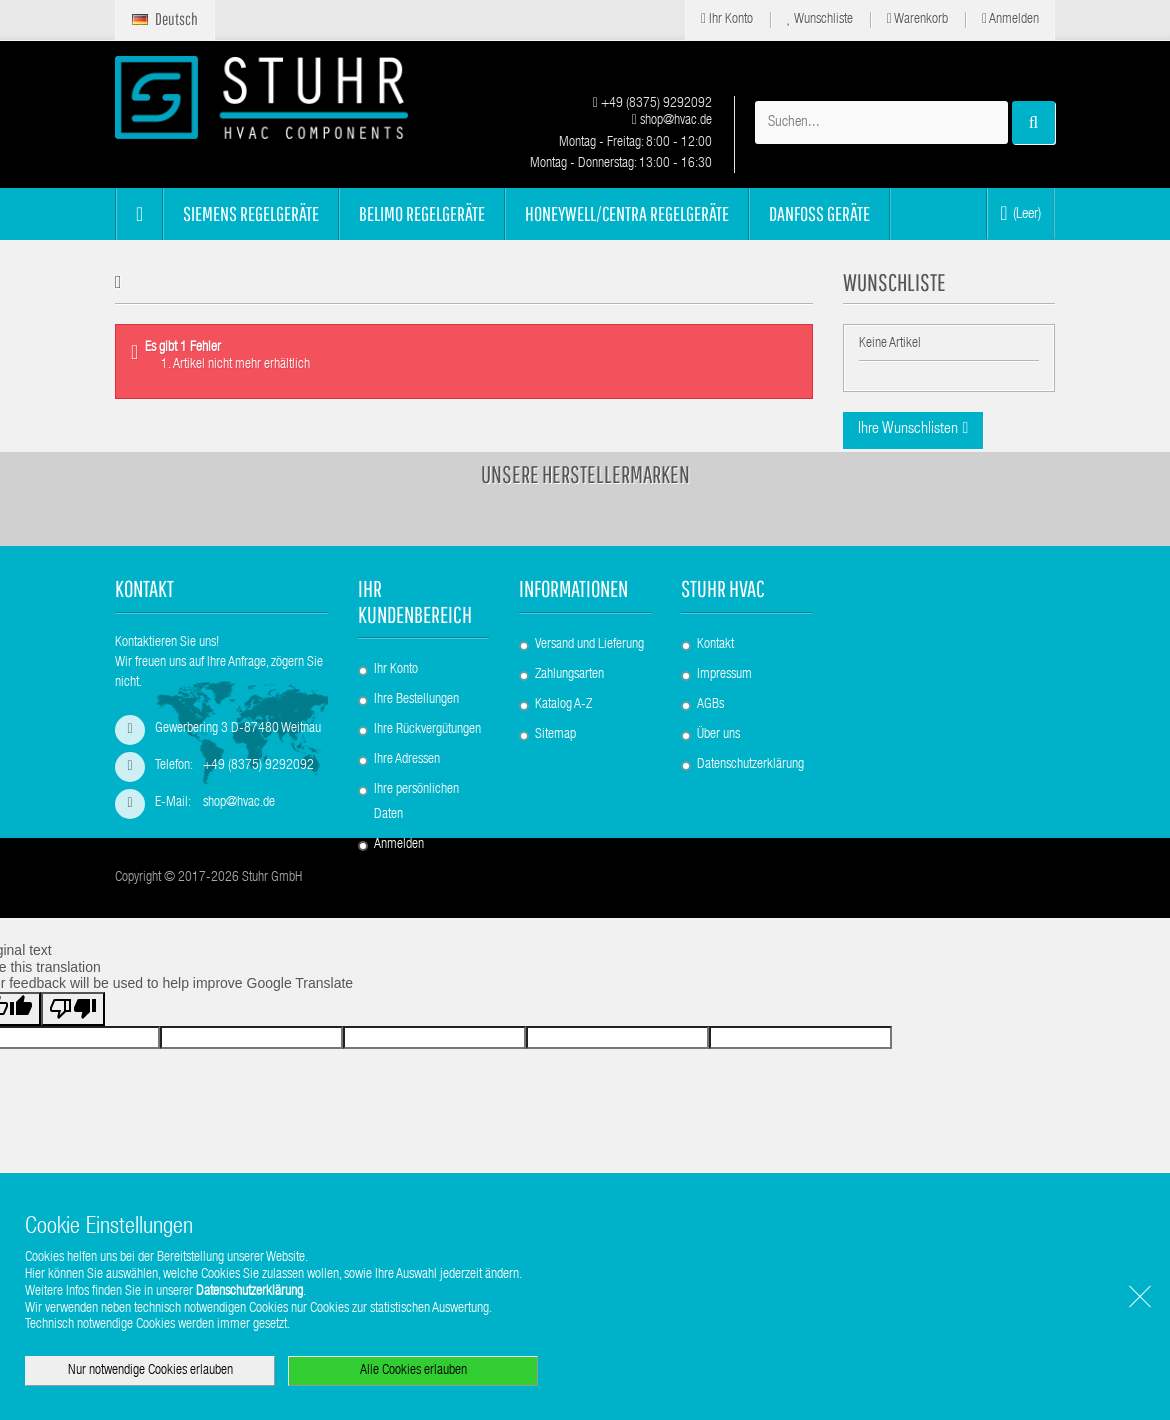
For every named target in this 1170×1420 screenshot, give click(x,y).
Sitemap (555, 781)
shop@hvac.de (672, 121)
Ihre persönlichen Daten (416, 849)
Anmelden (1010, 19)
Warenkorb (917, 19)
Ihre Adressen (407, 807)
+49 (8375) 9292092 (652, 104)
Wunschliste (820, 19)
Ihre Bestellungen (416, 747)
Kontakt (715, 691)
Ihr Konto (727, 19)
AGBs (710, 751)
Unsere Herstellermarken (585, 521)
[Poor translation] (73, 1125)
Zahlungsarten (569, 721)
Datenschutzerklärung (750, 811)
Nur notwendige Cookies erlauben (150, 1371)
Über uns (718, 781)
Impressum (724, 721)
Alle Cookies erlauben (413, 1371)
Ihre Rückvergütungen (427, 777)
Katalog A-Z (563, 751)
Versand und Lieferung (589, 691)
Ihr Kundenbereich (415, 648)
